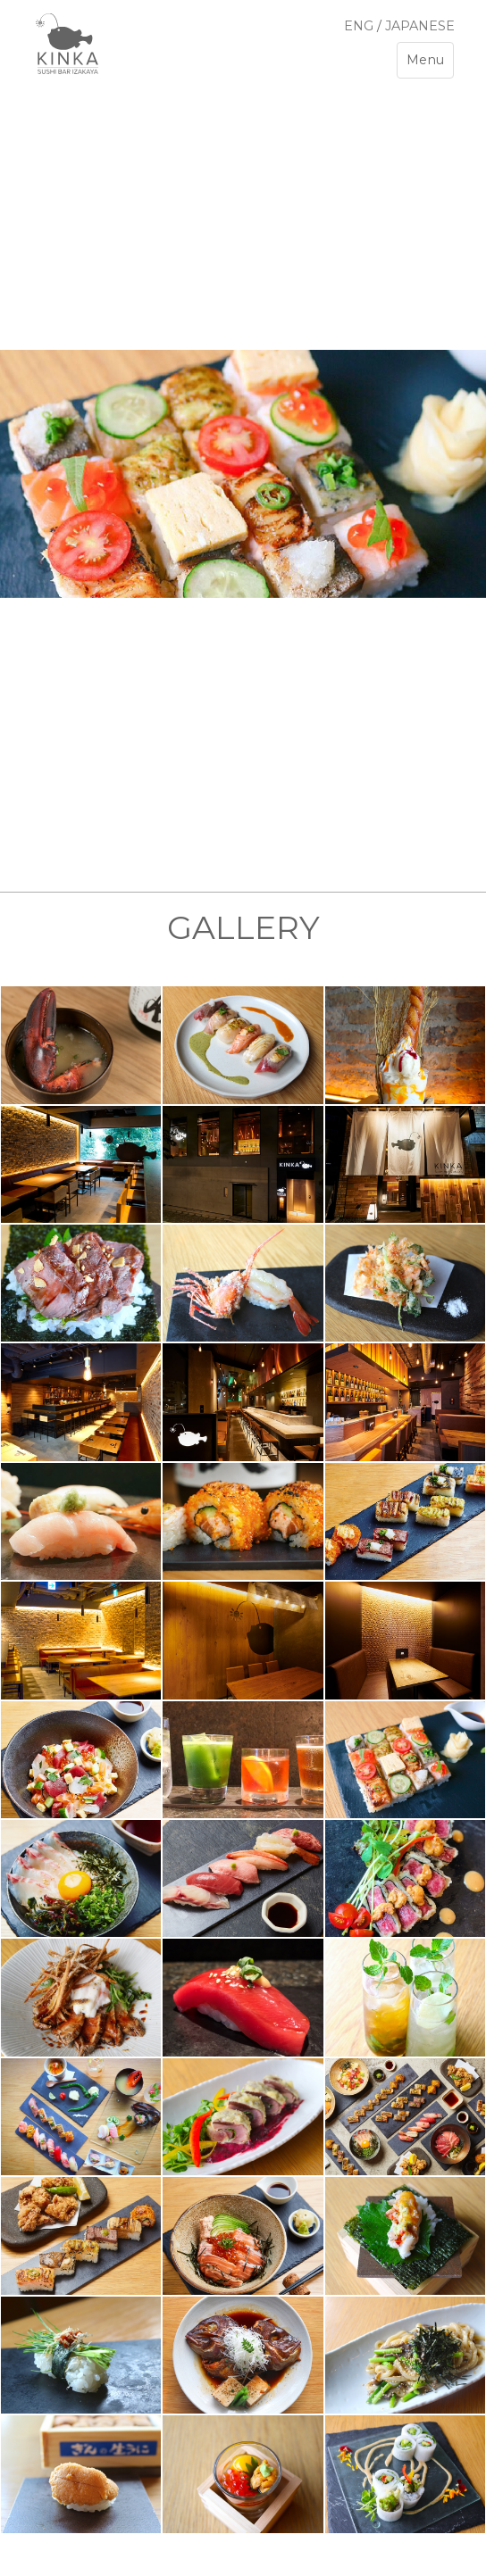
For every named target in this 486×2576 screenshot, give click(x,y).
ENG (358, 26)
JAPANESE (420, 26)
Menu (430, 64)
